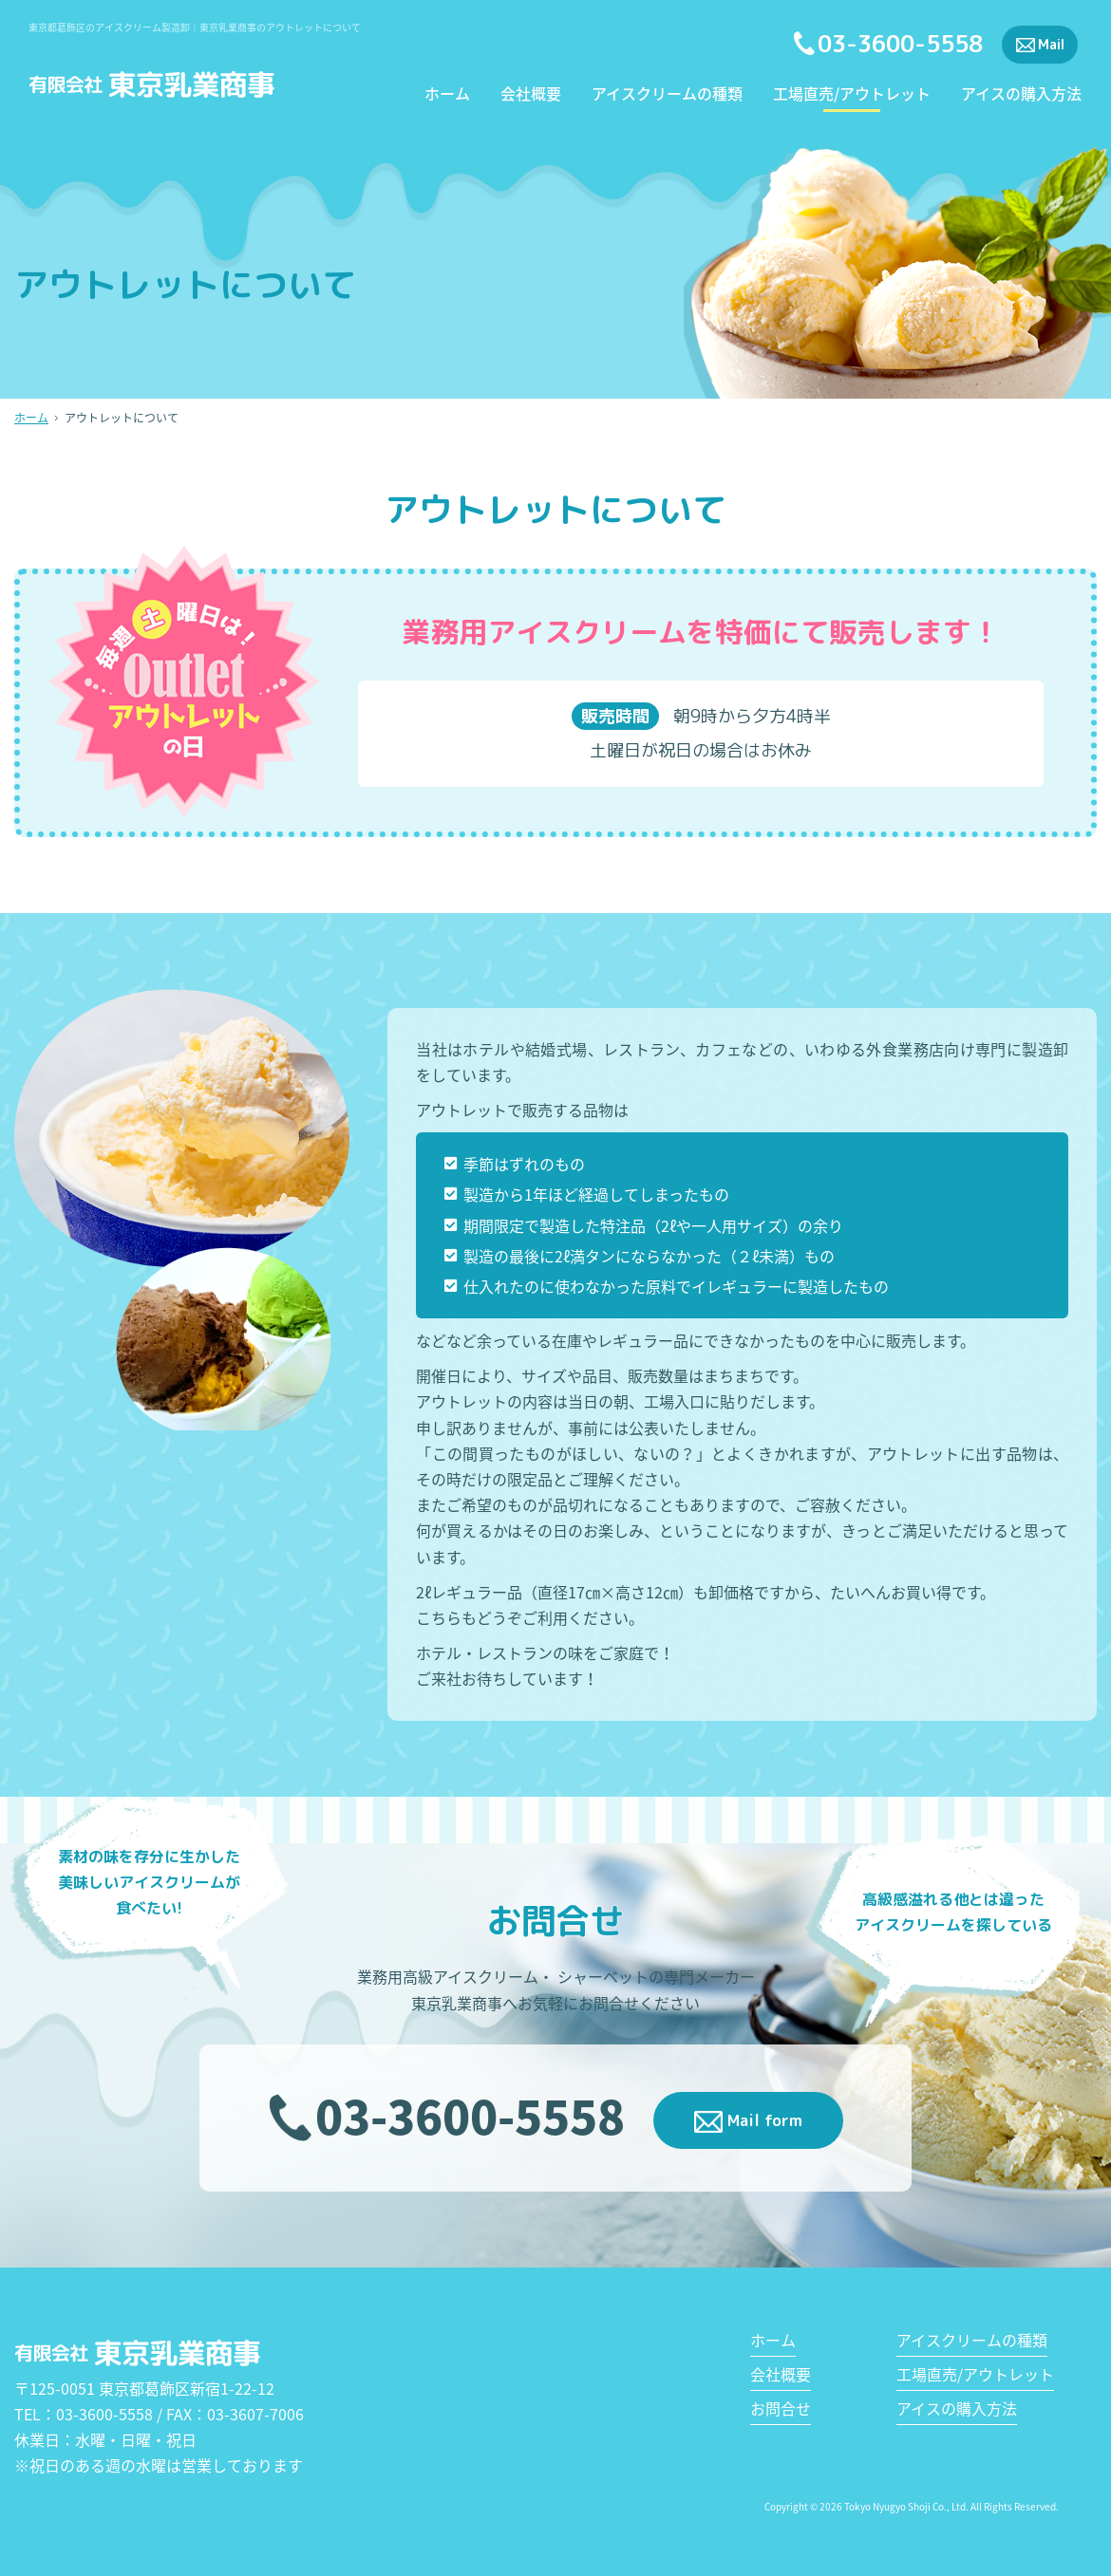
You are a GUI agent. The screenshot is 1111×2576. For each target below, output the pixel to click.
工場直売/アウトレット (852, 94)
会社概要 (530, 94)
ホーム (447, 94)
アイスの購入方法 (1021, 94)
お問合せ (780, 2408)
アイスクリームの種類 (667, 94)
